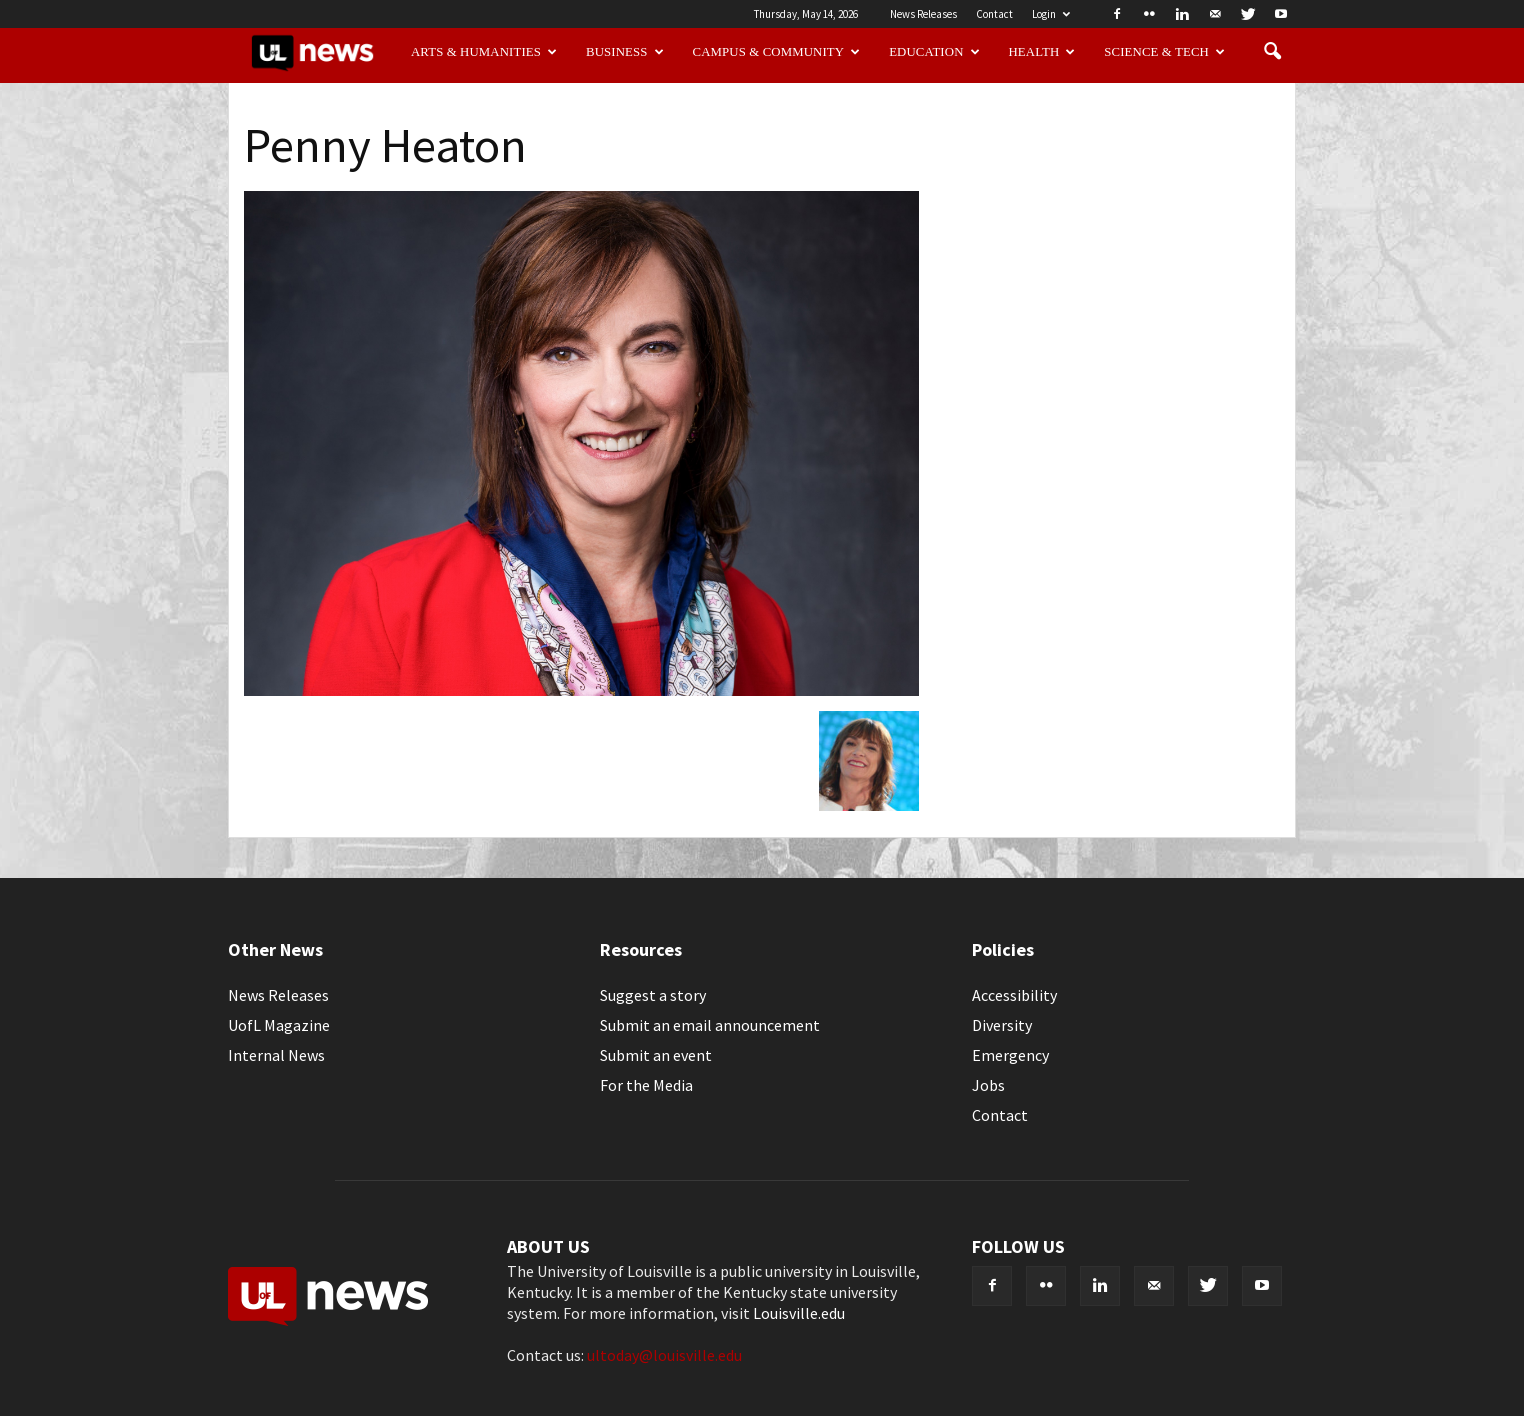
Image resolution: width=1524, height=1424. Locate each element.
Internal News (276, 1055)
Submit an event (656, 1055)
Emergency (1010, 1055)
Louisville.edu (799, 1313)
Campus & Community (777, 52)
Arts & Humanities (484, 52)
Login (1051, 14)
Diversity (1002, 1025)
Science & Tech (1164, 52)
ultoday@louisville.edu (664, 1355)
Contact (994, 14)
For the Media (646, 1085)
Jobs (988, 1085)
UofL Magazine (279, 1025)
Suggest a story (653, 995)
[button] (1272, 52)
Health (1042, 52)
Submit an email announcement (710, 1025)
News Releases (923, 14)
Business (625, 52)
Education (934, 52)
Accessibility (1014, 995)
